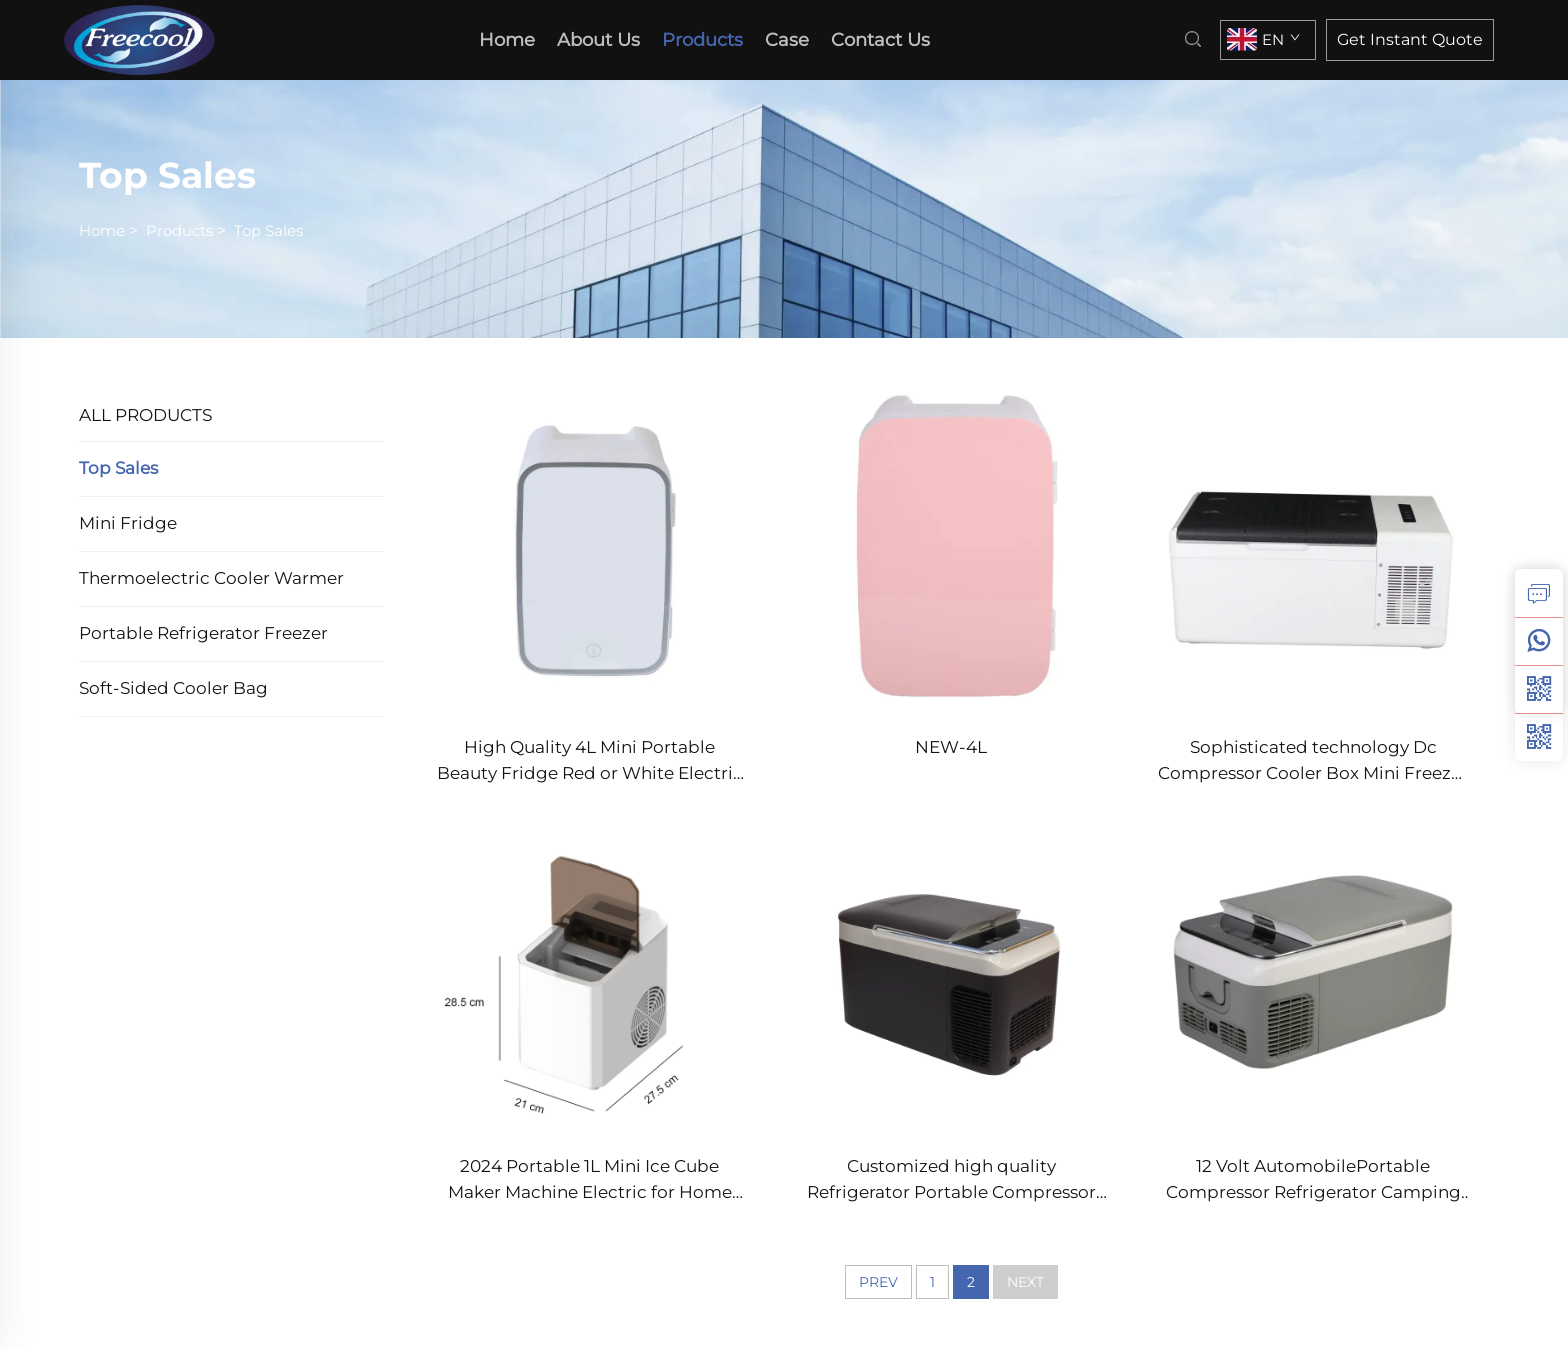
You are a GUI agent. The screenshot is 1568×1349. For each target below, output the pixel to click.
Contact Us (880, 40)
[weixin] (1539, 737)
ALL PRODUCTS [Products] (145, 415)
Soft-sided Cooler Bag (173, 688)
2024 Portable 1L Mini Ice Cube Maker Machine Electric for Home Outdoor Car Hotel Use (590, 1180)
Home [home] (507, 40)
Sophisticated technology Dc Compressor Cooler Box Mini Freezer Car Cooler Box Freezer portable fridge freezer (1313, 761)
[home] (146, 38)
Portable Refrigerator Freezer (203, 633)
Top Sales (268, 230)
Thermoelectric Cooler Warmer (211, 578)
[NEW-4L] (952, 552)
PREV (878, 1282)
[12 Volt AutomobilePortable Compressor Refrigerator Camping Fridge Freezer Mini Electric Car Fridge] (1313, 970)
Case (787, 40)
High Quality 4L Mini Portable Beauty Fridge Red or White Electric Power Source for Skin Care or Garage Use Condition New (590, 761)
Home (102, 230)
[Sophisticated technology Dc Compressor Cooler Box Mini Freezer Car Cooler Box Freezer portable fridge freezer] (1313, 552)
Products (702, 40)
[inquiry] (1539, 593)
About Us (598, 40)
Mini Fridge (128, 523)
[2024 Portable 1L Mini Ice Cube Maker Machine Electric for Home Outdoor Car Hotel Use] (590, 970)
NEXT (1025, 1282)
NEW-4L (951, 747)
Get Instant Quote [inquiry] (1410, 39)
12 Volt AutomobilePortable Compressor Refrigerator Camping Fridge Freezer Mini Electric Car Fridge (1313, 1180)
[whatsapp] (1539, 641)
